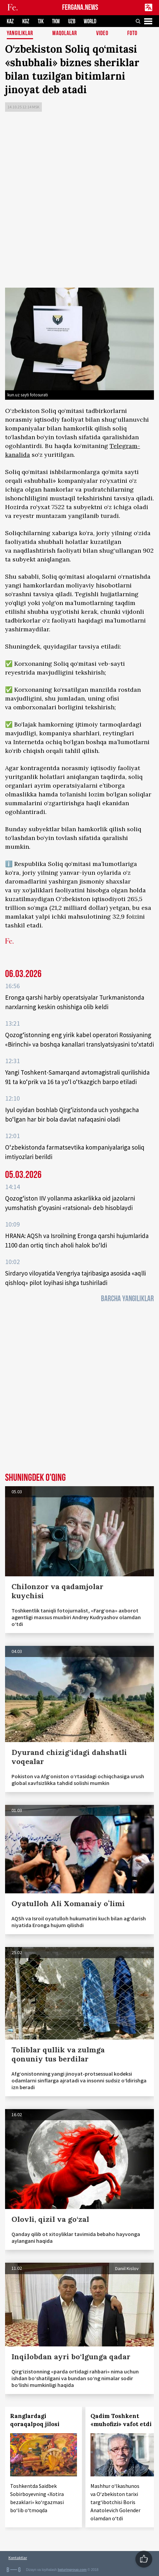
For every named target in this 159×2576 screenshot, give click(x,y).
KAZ (10, 21)
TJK (41, 21)
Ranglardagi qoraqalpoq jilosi (34, 2420)
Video (102, 33)
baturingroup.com (72, 2570)
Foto (132, 33)
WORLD (90, 21)
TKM (56, 21)
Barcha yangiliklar (127, 1299)
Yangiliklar (20, 33)
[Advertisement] (79, 201)
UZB (71, 21)
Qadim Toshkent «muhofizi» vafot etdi (121, 2420)
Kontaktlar (17, 2557)
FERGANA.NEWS (80, 7)
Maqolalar (64, 33)
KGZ (25, 21)
